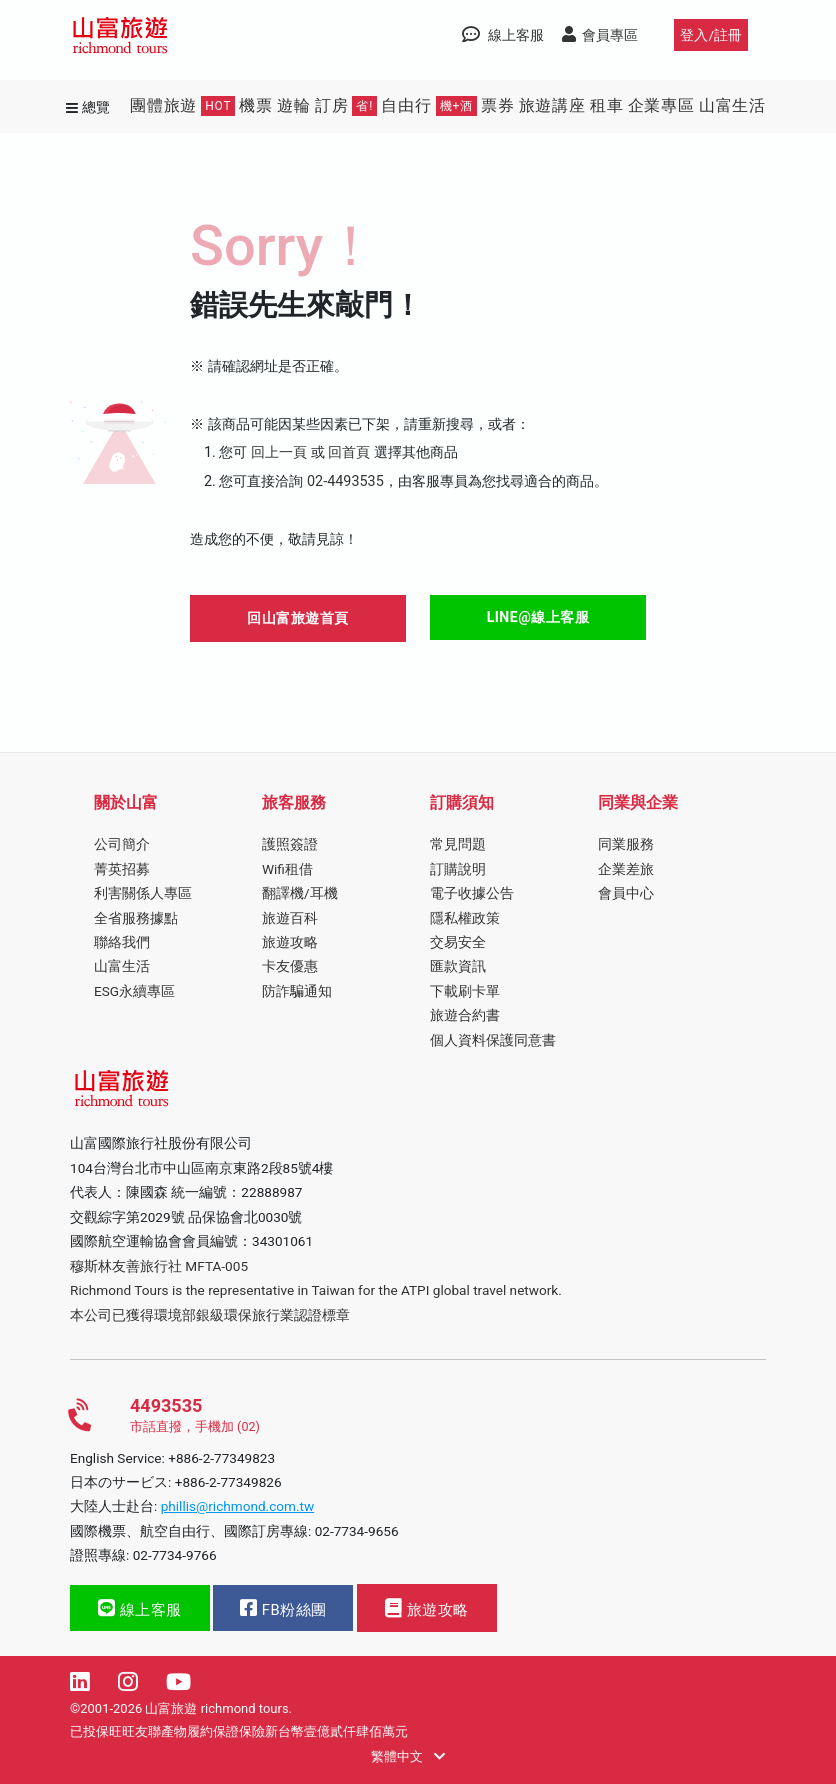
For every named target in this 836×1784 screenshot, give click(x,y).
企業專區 (661, 105)
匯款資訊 (458, 966)
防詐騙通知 (297, 991)
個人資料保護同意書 (493, 1040)
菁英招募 (122, 869)
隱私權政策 (465, 918)
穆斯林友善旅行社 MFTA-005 (159, 1266)
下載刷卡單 (465, 991)
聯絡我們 (122, 942)
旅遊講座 (552, 105)
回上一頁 (279, 452)
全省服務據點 (136, 918)
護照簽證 (290, 844)
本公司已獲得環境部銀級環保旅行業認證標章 (210, 1315)
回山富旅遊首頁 (298, 618)
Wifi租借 (287, 869)
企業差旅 (626, 869)
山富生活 (732, 105)
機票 (256, 105)
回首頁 (349, 452)
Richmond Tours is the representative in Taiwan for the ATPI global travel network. (316, 1290)
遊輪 (294, 105)
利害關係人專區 (143, 893)
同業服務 (626, 844)
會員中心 (626, 893)
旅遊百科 (290, 918)
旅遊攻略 (290, 942)
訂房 (346, 106)
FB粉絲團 (283, 1608)
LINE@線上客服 (538, 617)
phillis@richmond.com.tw (238, 1506)
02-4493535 (345, 481)
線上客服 (140, 1608)
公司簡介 (122, 844)
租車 (607, 105)
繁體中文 (407, 1756)
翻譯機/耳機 (300, 893)
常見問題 (458, 844)
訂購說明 (458, 869)
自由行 (429, 106)
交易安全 (458, 942)
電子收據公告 (472, 893)
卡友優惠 (290, 966)
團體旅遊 (182, 106)
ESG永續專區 (134, 991)
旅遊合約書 (465, 1015)
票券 (498, 105)
